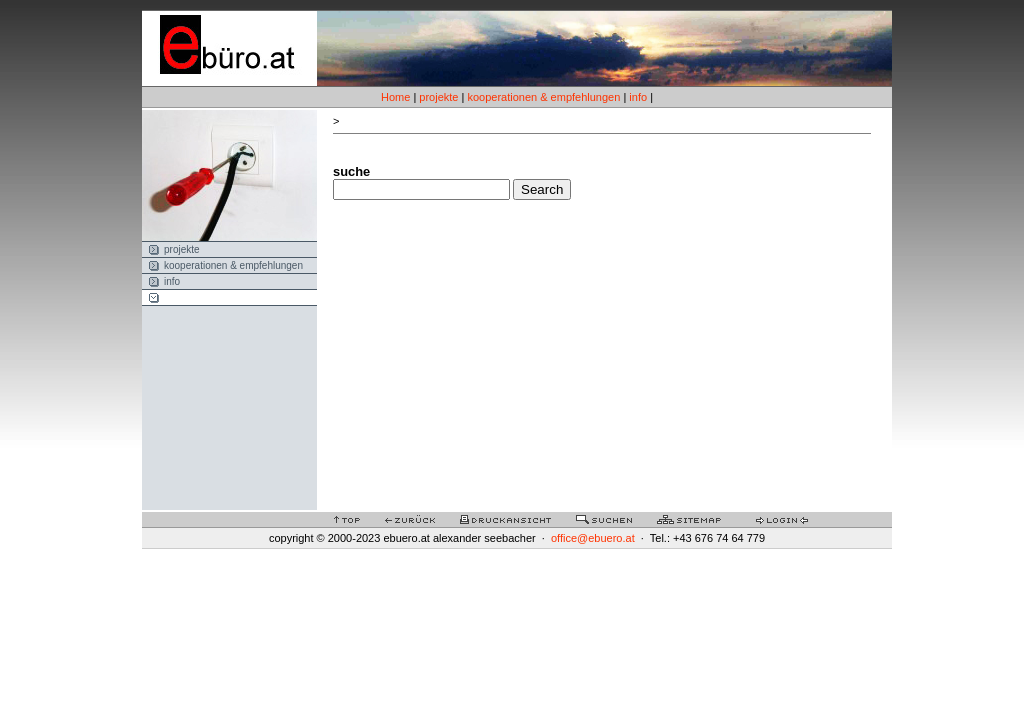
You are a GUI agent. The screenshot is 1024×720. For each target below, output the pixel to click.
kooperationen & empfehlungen (543, 97)
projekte (438, 97)
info (638, 97)
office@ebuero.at (593, 538)
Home (395, 97)
